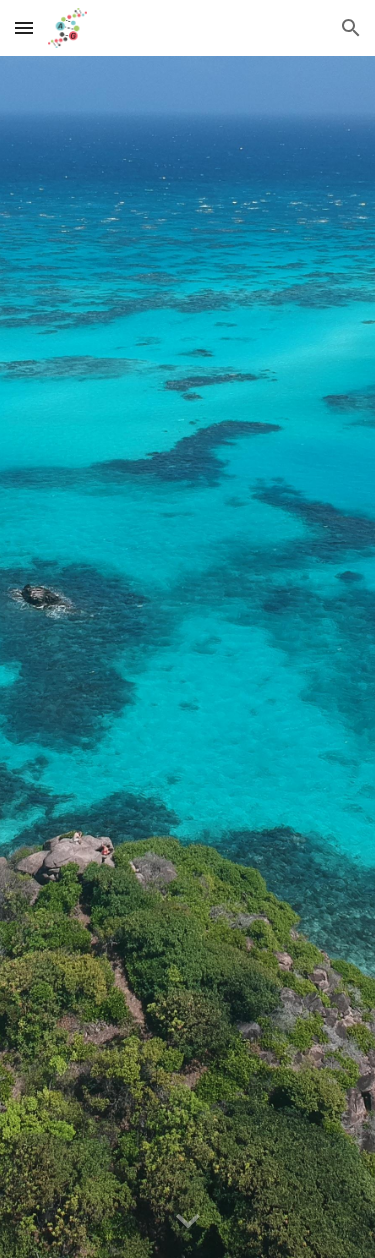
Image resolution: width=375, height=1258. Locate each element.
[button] (24, 27)
